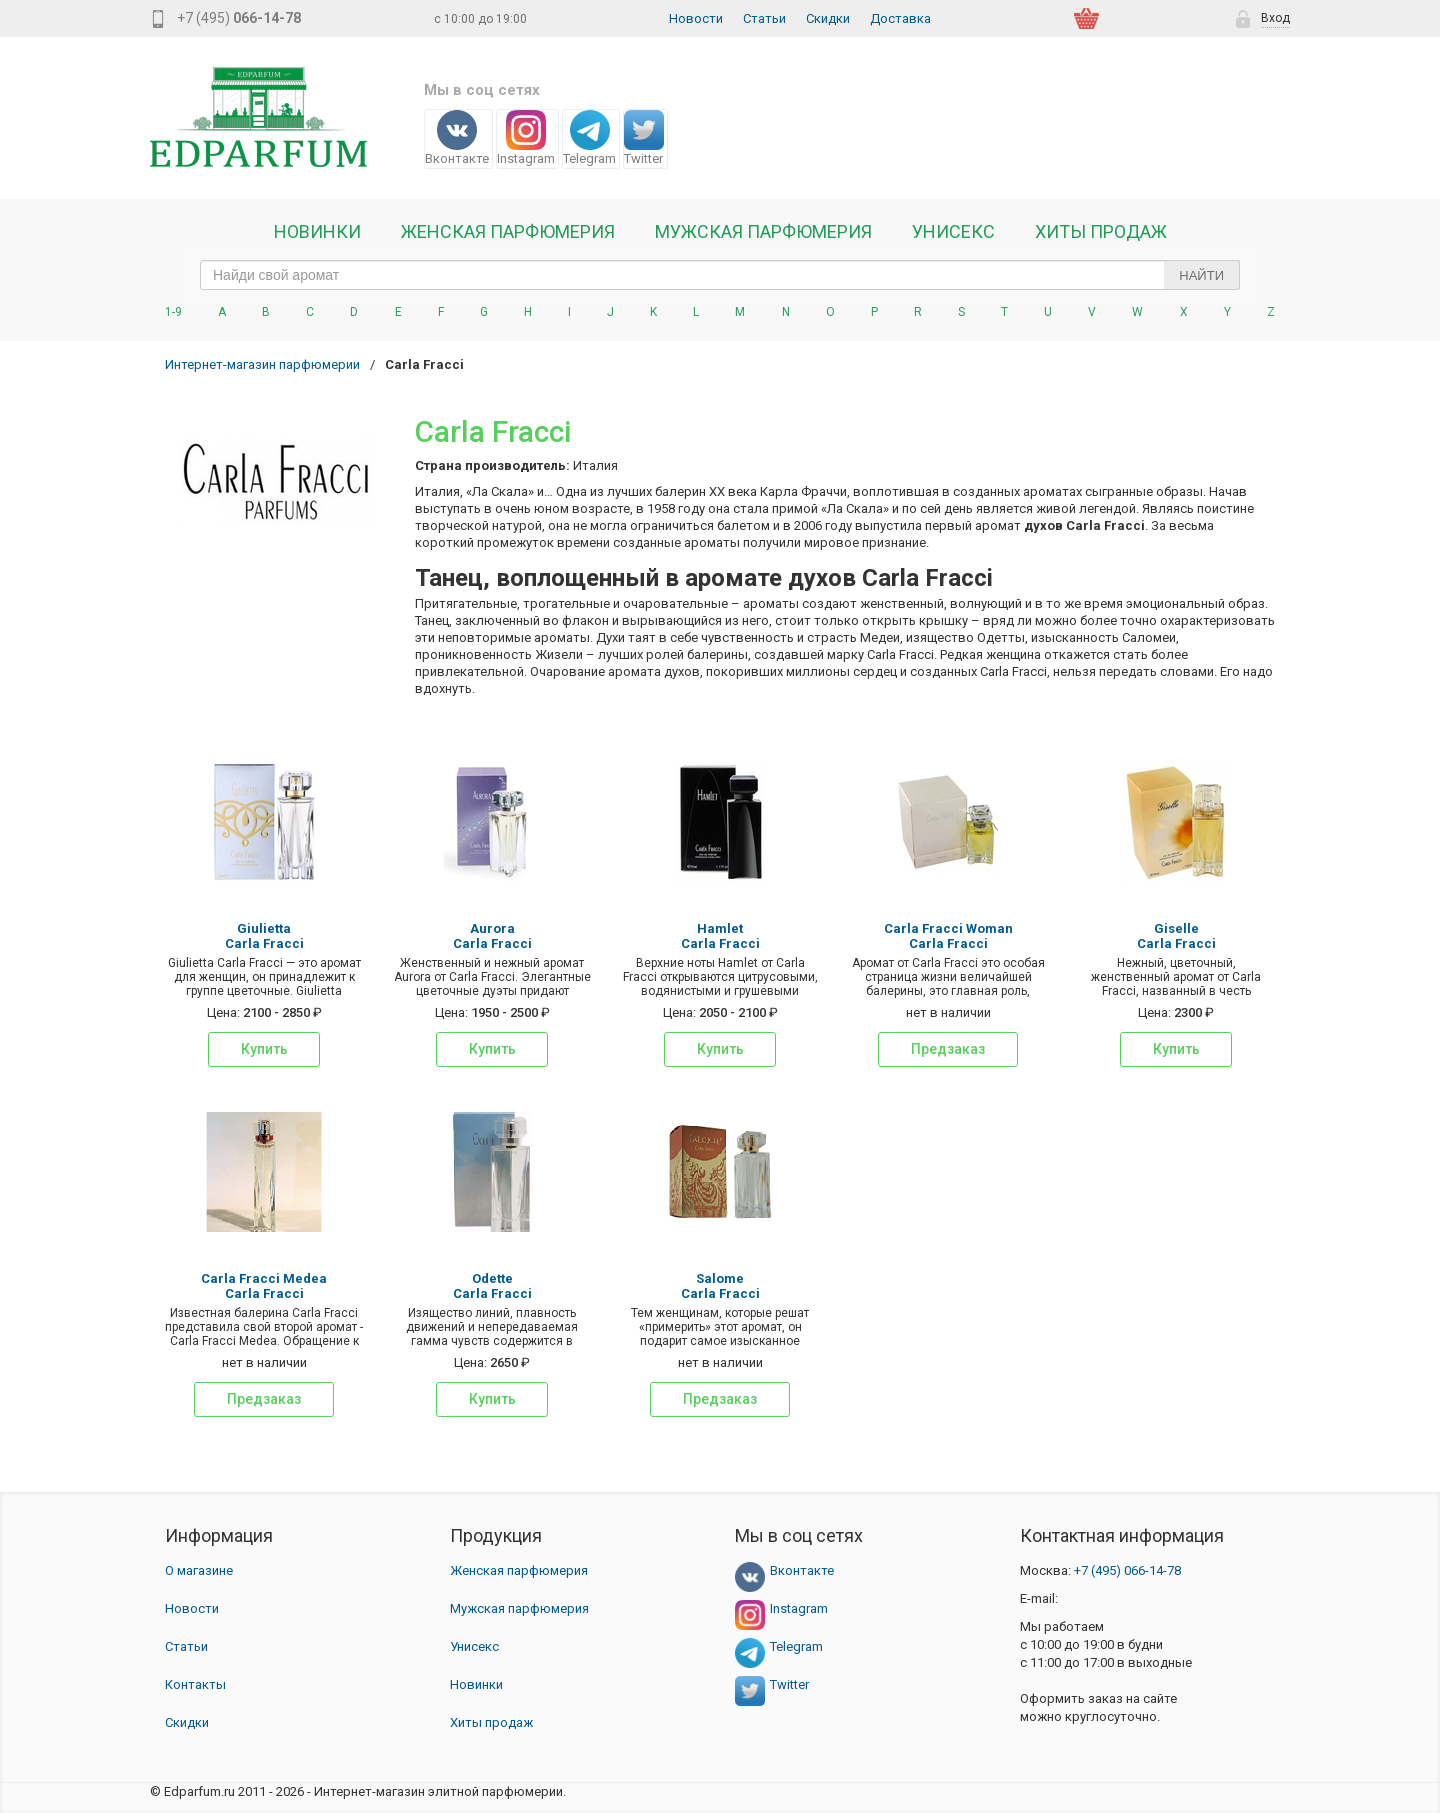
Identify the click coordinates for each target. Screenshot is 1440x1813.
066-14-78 (1127, 1570)
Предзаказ (948, 1049)
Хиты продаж (1101, 232)
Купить (264, 1049)
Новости (696, 18)
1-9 (173, 312)
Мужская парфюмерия (763, 232)
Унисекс (953, 232)
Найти (1201, 275)
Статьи (764, 18)
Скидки (828, 18)
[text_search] (720, 275)
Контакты (195, 1684)
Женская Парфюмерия (508, 232)
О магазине (199, 1570)
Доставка (900, 18)
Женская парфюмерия (519, 1570)
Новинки (317, 232)
